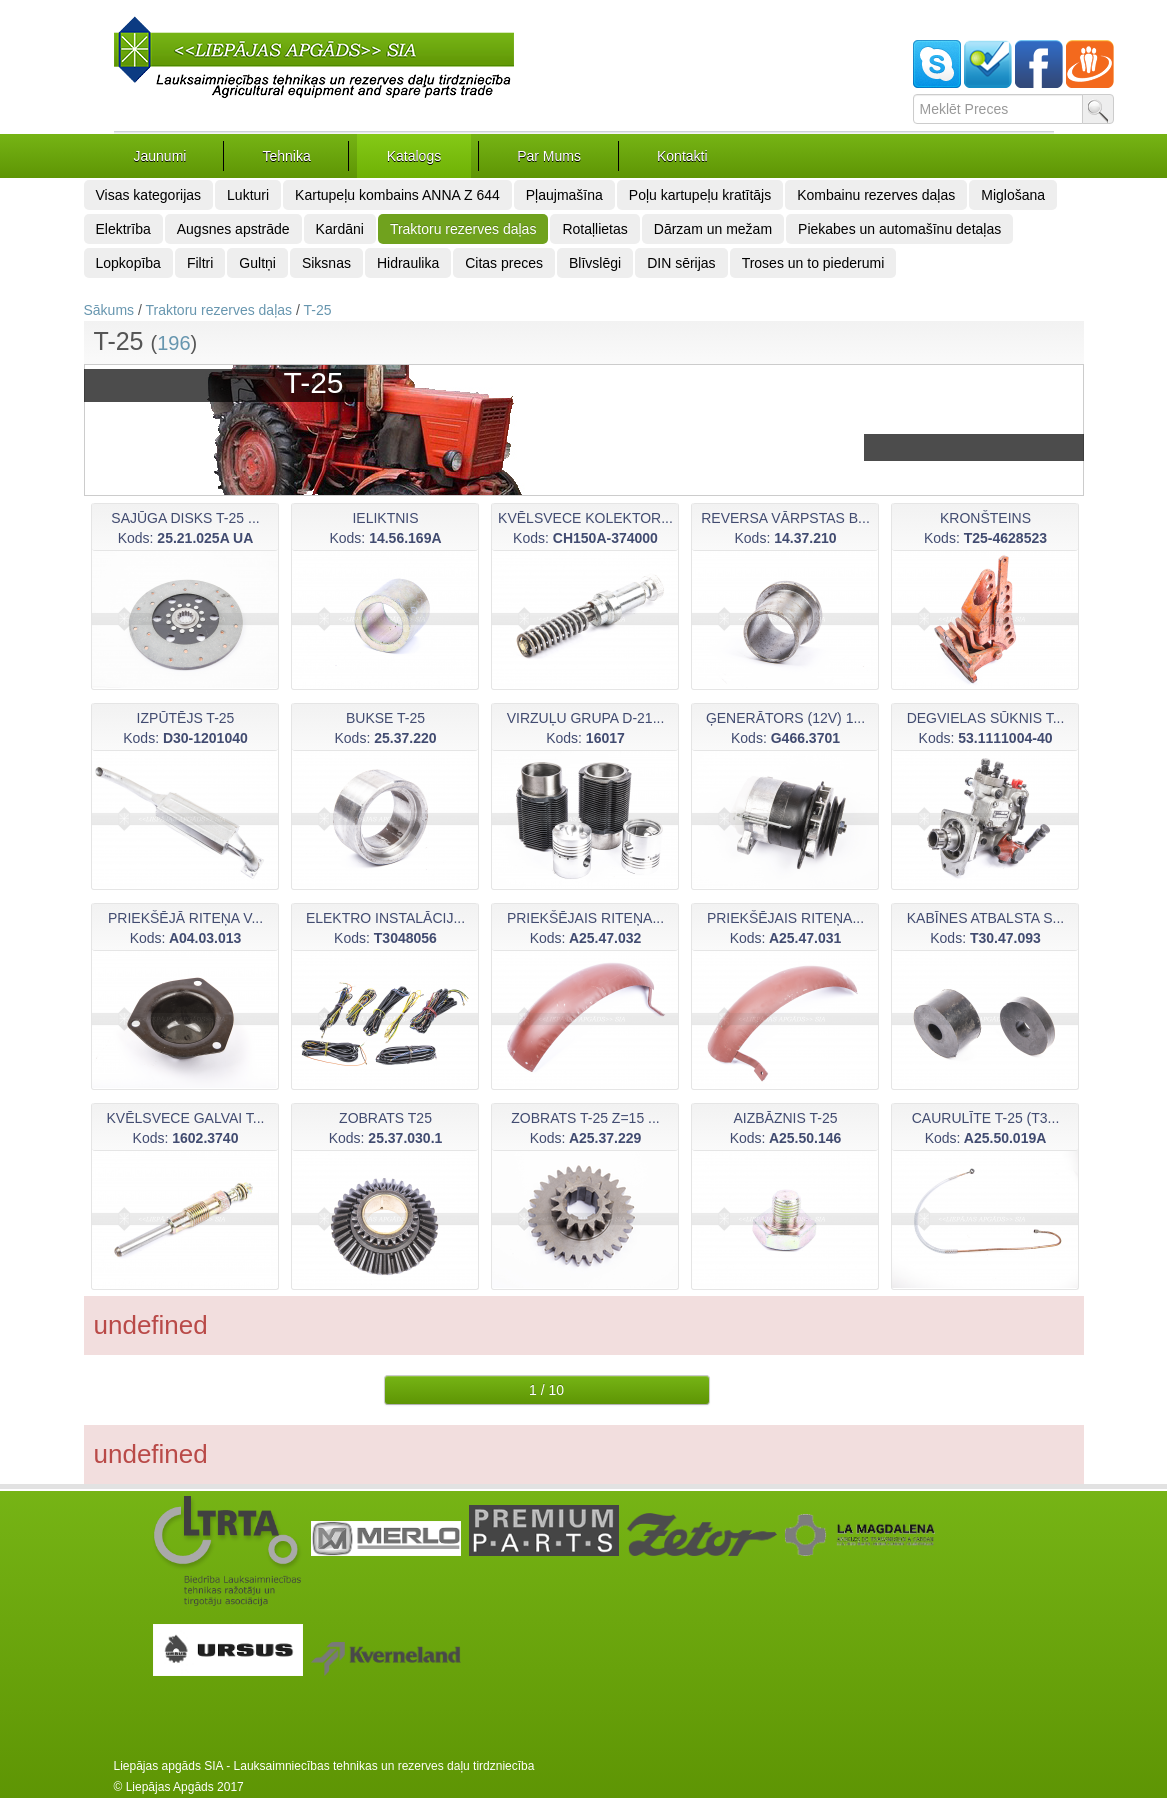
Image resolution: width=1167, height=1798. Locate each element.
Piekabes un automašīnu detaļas (899, 229)
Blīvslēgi (595, 263)
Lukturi (248, 195)
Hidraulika (408, 263)
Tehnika (286, 156)
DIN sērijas (681, 263)
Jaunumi (160, 156)
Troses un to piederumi (813, 263)
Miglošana (1013, 195)
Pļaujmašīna (564, 195)
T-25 (317, 310)
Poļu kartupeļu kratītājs (700, 195)
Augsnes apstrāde (233, 229)
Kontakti (682, 156)
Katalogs (414, 156)
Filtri (200, 263)
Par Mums (549, 156)
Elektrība (123, 229)
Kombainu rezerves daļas (876, 195)
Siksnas (326, 263)
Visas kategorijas (149, 195)
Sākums (109, 310)
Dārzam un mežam (713, 229)
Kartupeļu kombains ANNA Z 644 (397, 195)
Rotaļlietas (594, 229)
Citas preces (504, 263)
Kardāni (340, 229)
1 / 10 (546, 1390)
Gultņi (257, 263)
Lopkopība (128, 263)
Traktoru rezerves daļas (463, 229)
